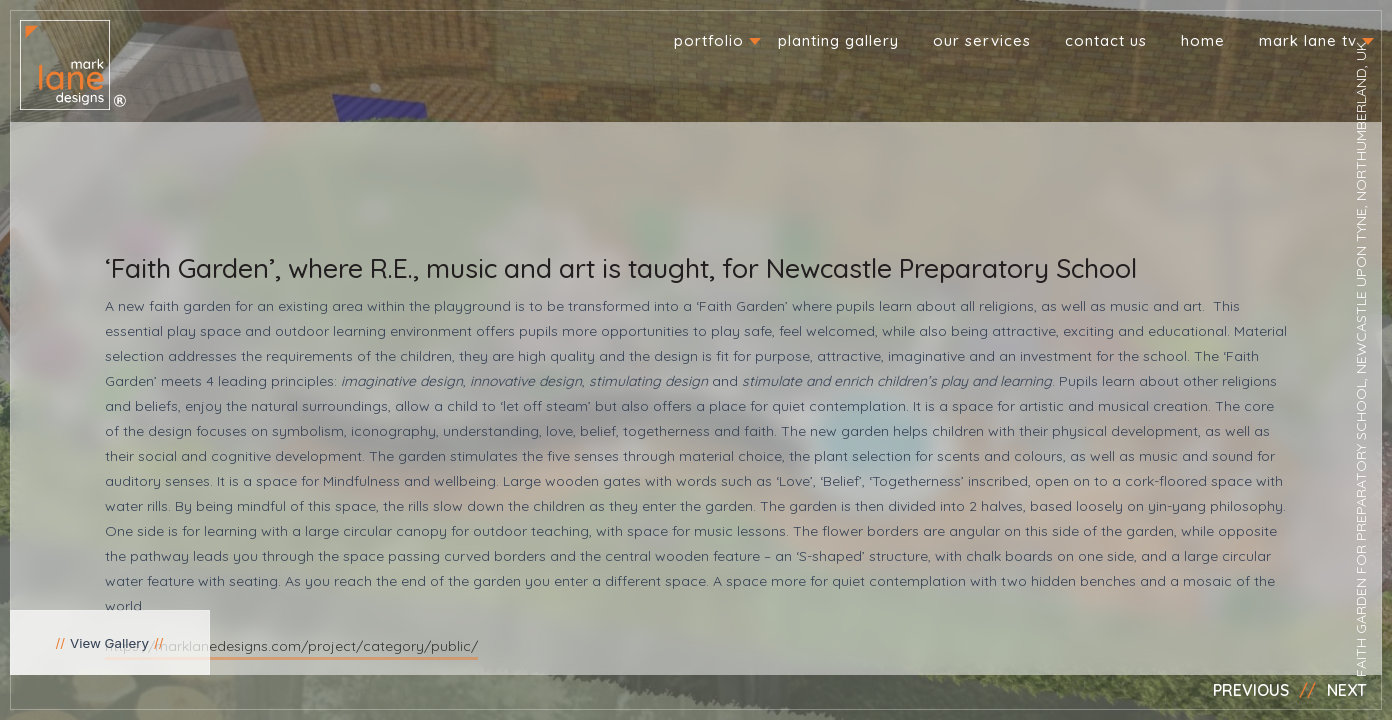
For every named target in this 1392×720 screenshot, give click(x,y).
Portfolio (709, 40)
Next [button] (1347, 690)
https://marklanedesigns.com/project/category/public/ (291, 646)
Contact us (1106, 40)
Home (1203, 40)
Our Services (982, 40)
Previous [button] (1251, 690)
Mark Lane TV (1308, 40)
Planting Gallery (838, 40)
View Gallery (109, 643)
